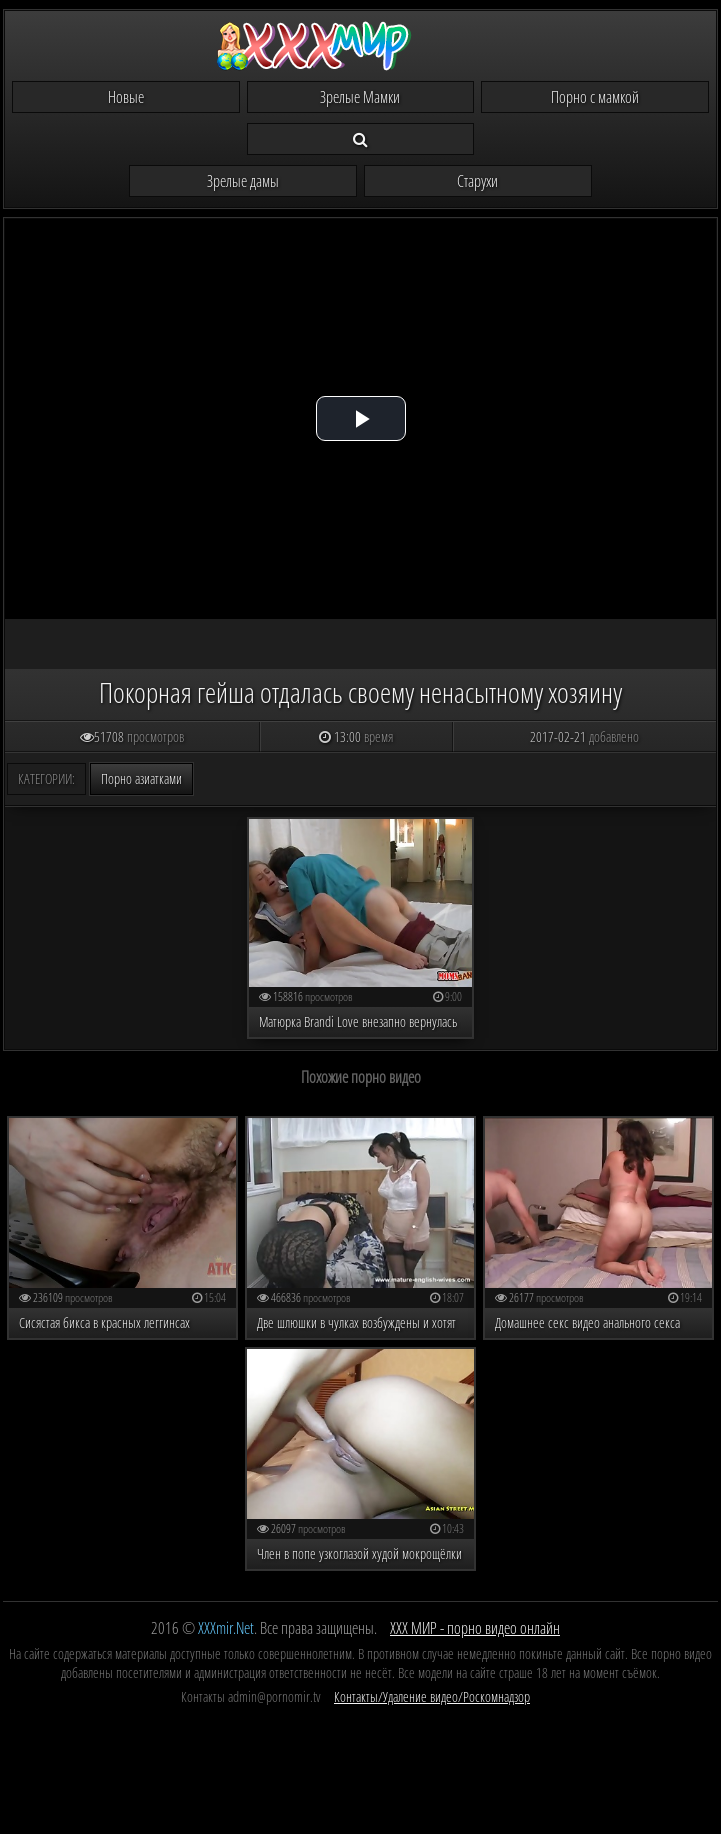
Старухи (477, 181)
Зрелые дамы (243, 181)
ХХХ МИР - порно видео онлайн (475, 1628)
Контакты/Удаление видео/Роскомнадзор (432, 1696)
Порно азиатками (141, 778)
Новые (126, 97)
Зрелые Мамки (360, 97)
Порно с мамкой (595, 97)
